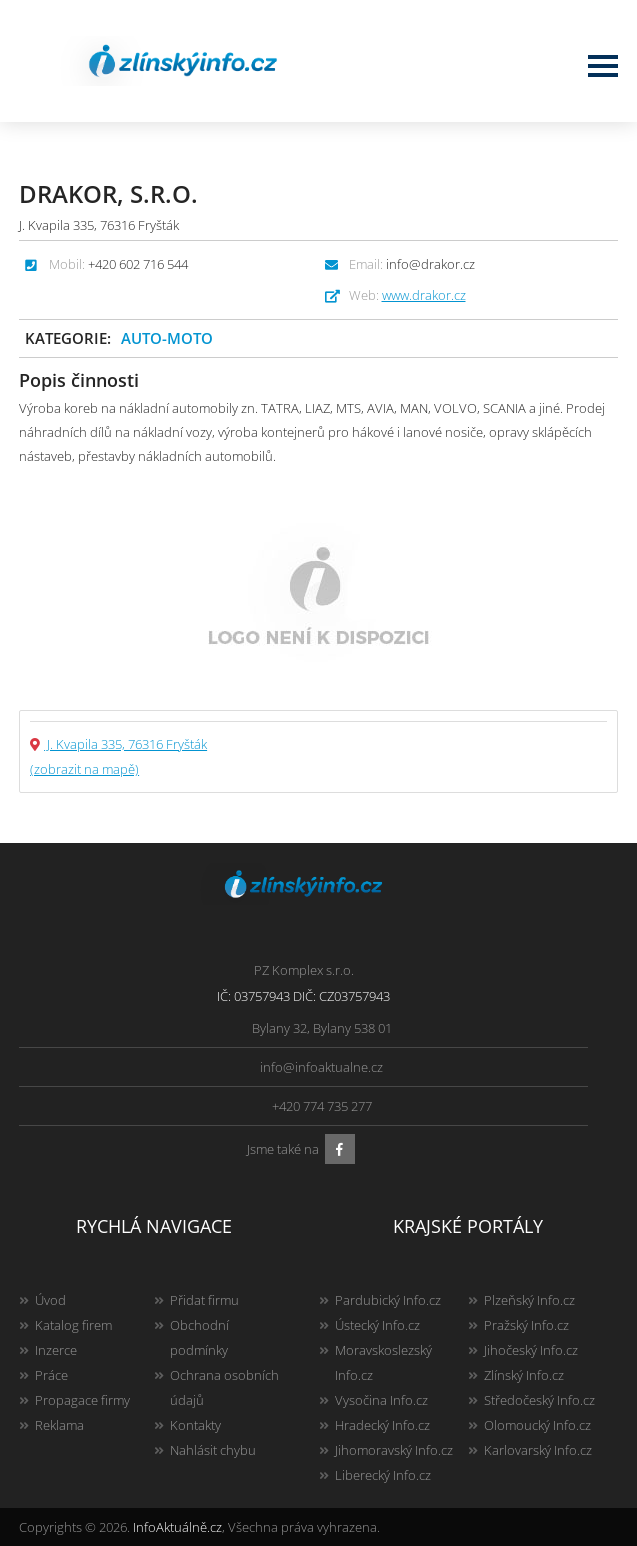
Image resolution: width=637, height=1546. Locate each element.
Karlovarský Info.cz (538, 1450)
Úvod (50, 1300)
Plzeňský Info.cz (529, 1300)
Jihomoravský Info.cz (394, 1450)
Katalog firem (73, 1325)
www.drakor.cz (424, 295)
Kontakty (195, 1425)
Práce (51, 1375)
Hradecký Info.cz (382, 1425)
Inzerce (56, 1350)
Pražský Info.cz (526, 1325)
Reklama (59, 1425)
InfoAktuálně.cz (177, 1527)
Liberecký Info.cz (383, 1475)
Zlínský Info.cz (524, 1375)
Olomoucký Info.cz (537, 1425)
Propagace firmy (82, 1400)
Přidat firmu (204, 1300)
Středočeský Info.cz (539, 1400)
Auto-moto (167, 338)
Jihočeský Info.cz (531, 1350)
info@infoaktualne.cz (321, 1067)
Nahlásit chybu (213, 1450)
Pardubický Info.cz (388, 1300)
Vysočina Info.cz (381, 1400)
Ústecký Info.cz (377, 1325)
